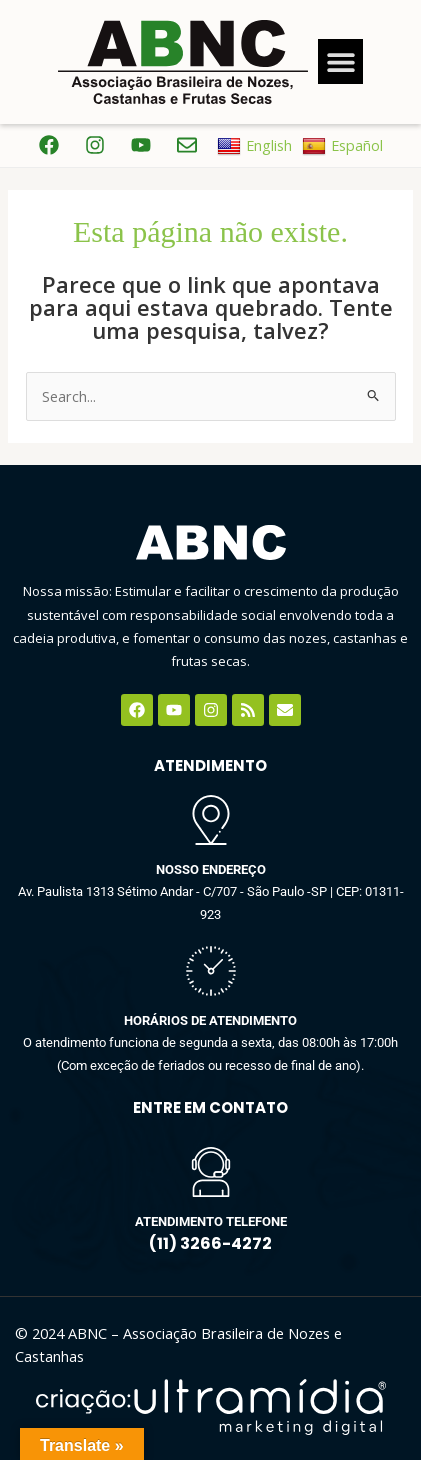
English (254, 145)
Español (342, 145)
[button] (340, 61)
